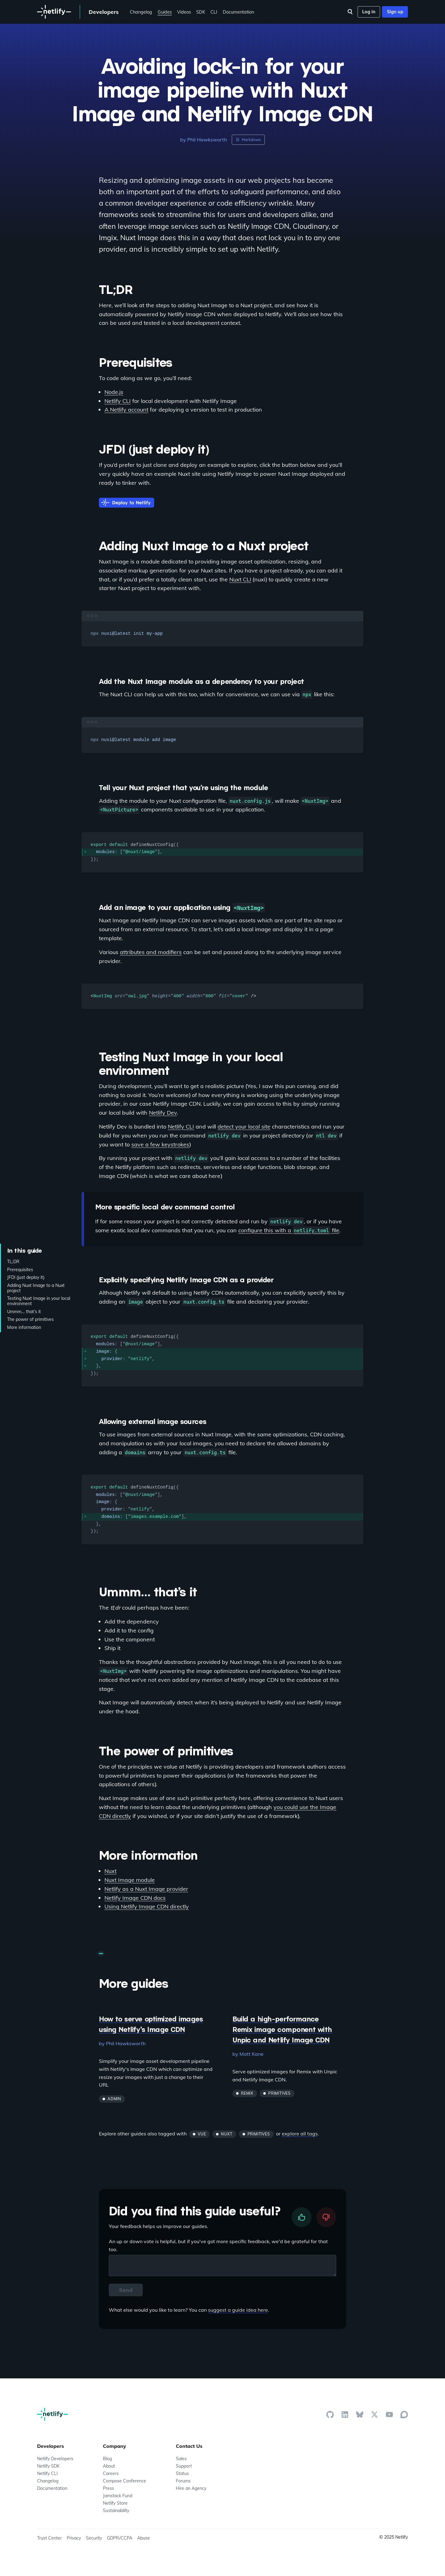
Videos (184, 12)
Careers (111, 2473)
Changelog (141, 12)
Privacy (74, 2538)
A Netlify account (126, 409)
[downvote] (326, 2217)
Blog (107, 2458)
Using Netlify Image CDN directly (146, 1906)
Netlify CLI (117, 400)
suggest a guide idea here (238, 2310)
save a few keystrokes (160, 1144)
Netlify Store (115, 2503)
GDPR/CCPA (119, 2538)
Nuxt (110, 1870)
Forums (183, 2481)
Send (126, 2289)
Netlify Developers (55, 2458)
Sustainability (116, 2510)
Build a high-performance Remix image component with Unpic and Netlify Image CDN (282, 2029)
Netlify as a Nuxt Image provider (146, 1888)
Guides (165, 12)
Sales (181, 2458)
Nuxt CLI (240, 579)
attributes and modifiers (151, 952)
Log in (368, 12)
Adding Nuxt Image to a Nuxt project (36, 1288)
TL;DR (13, 1261)
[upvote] (302, 2217)
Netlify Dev (163, 1112)
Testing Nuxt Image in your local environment (38, 1301)
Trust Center (49, 2538)
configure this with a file (288, 1230)
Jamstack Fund (117, 2496)
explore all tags (300, 2133)
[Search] (350, 11)
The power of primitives (30, 1319)
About (109, 2466)
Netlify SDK (48, 2466)
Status (182, 2473)
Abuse (143, 2538)
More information (24, 1327)
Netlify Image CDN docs (135, 1897)
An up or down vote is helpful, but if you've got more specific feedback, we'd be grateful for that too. (218, 2245)
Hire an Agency (191, 2488)
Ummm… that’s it (24, 1311)
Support (184, 2466)
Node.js (113, 392)
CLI (213, 12)
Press (108, 2488)
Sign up (395, 12)
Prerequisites (20, 1269)
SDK (200, 12)
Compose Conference (124, 2481)
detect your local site (244, 1126)
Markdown (248, 139)
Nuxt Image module (129, 1879)
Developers (104, 11)
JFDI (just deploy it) (25, 1277)
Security (94, 2538)
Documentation (238, 12)
